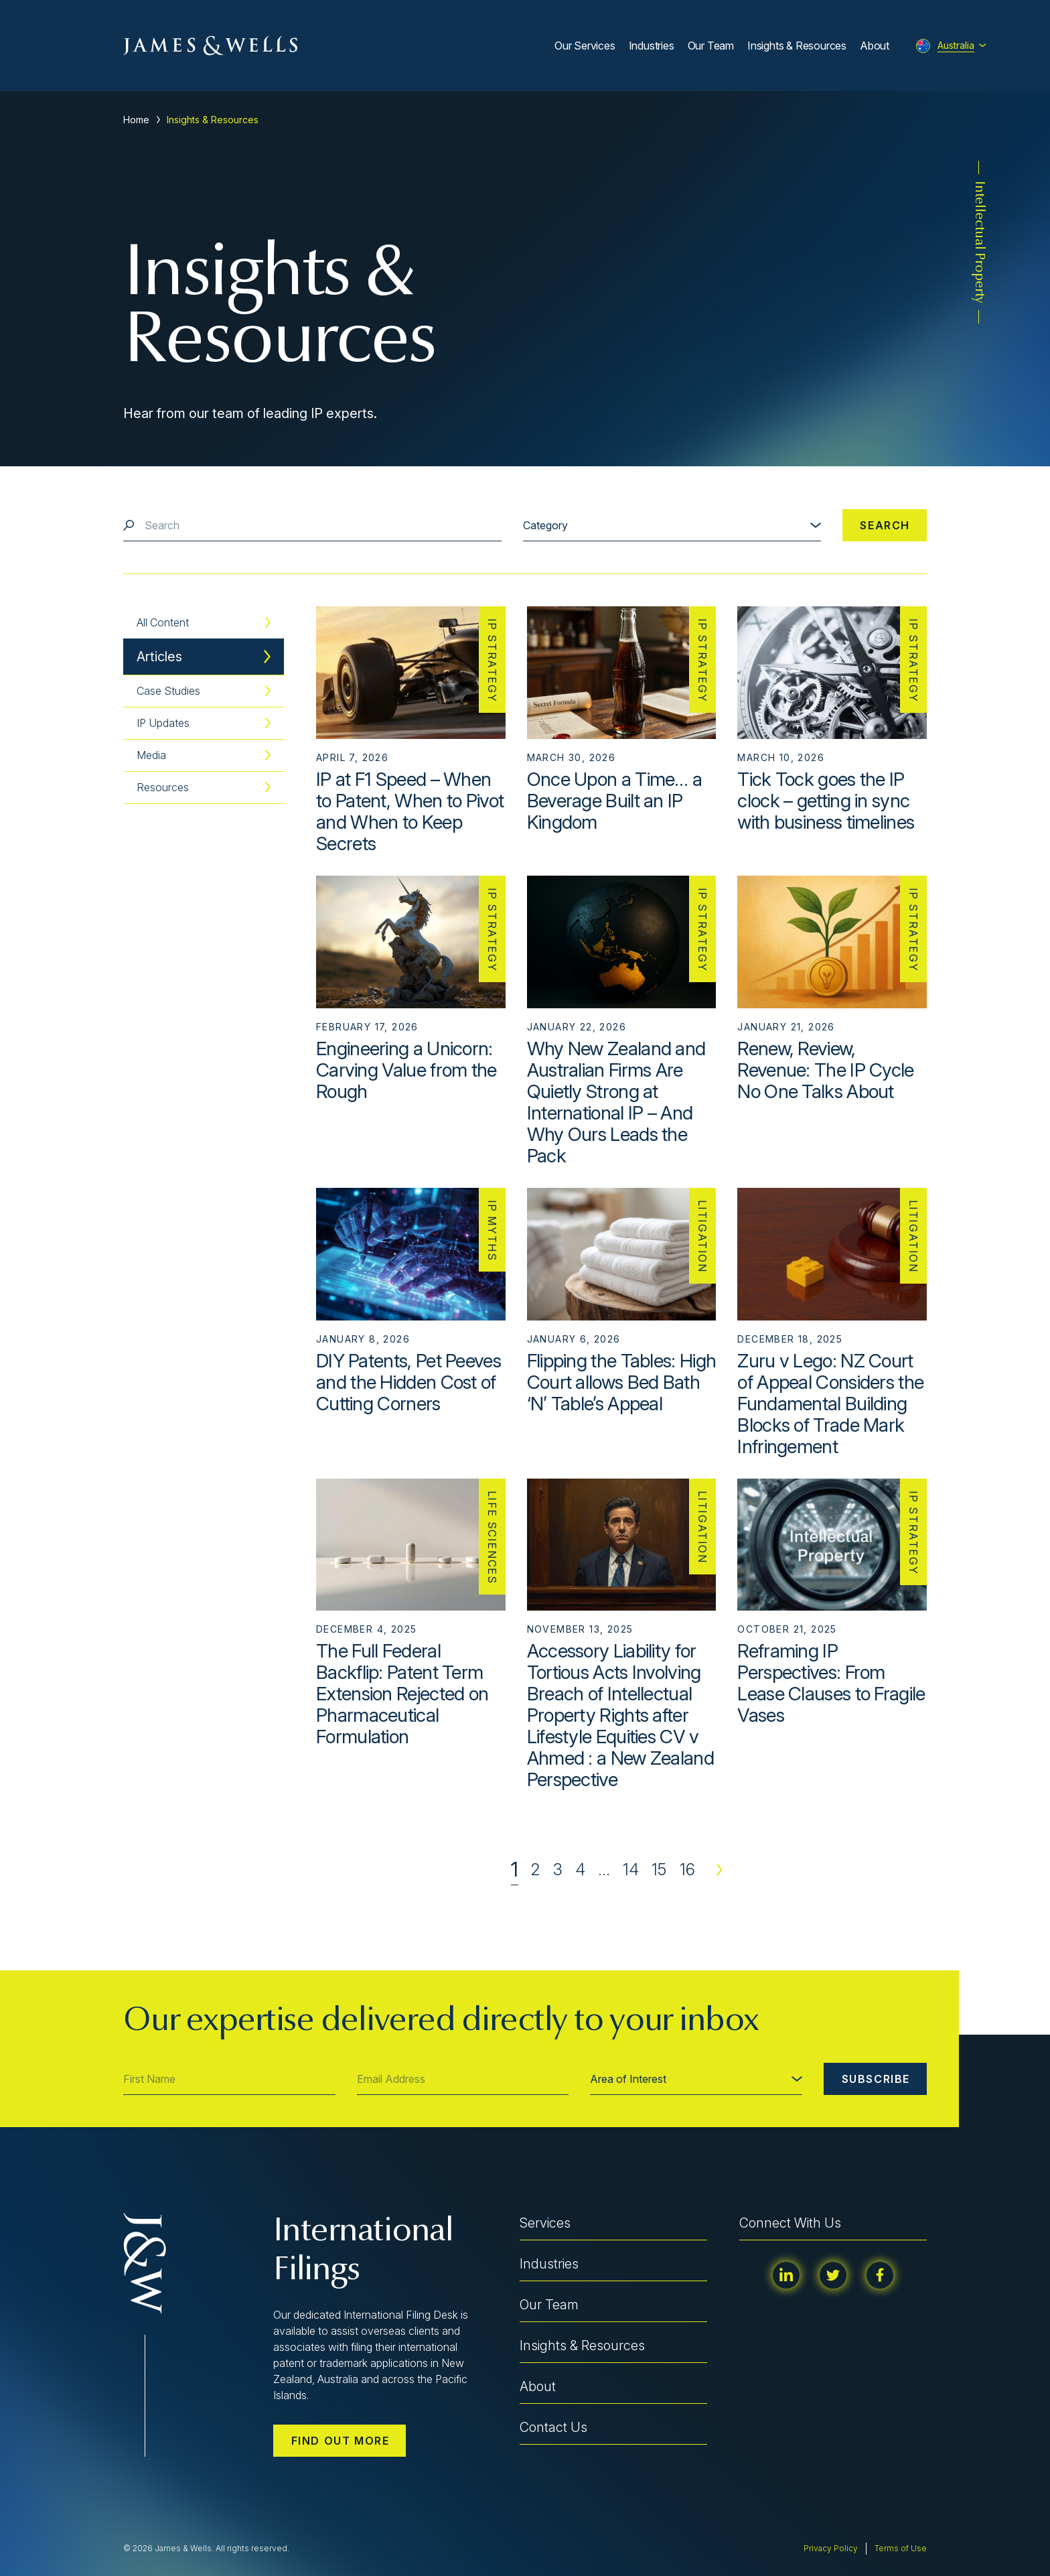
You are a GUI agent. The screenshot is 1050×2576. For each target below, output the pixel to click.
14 (631, 1869)
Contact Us (553, 2427)
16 (687, 1869)
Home (136, 119)
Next (720, 1870)
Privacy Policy (831, 2548)
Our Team (711, 45)
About (874, 45)
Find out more (340, 2440)
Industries (651, 45)
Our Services (584, 45)
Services (545, 2223)
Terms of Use (901, 2548)
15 (659, 1869)
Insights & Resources (796, 45)
